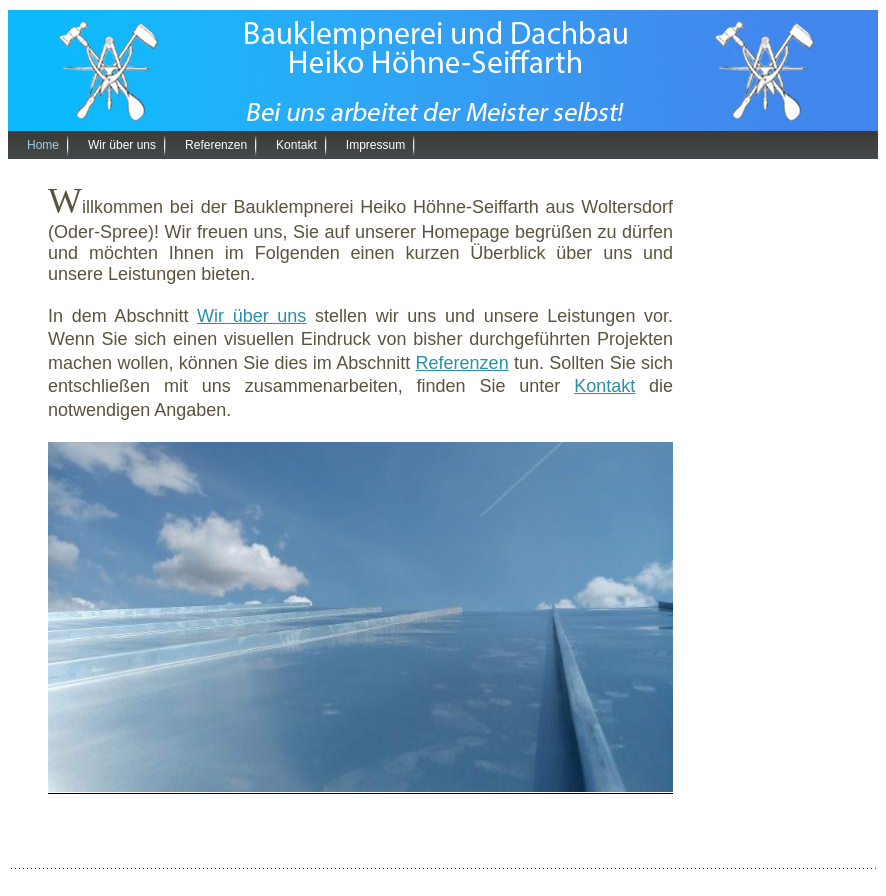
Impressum (375, 145)
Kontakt (296, 145)
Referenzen (216, 145)
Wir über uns (122, 145)
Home (43, 145)
